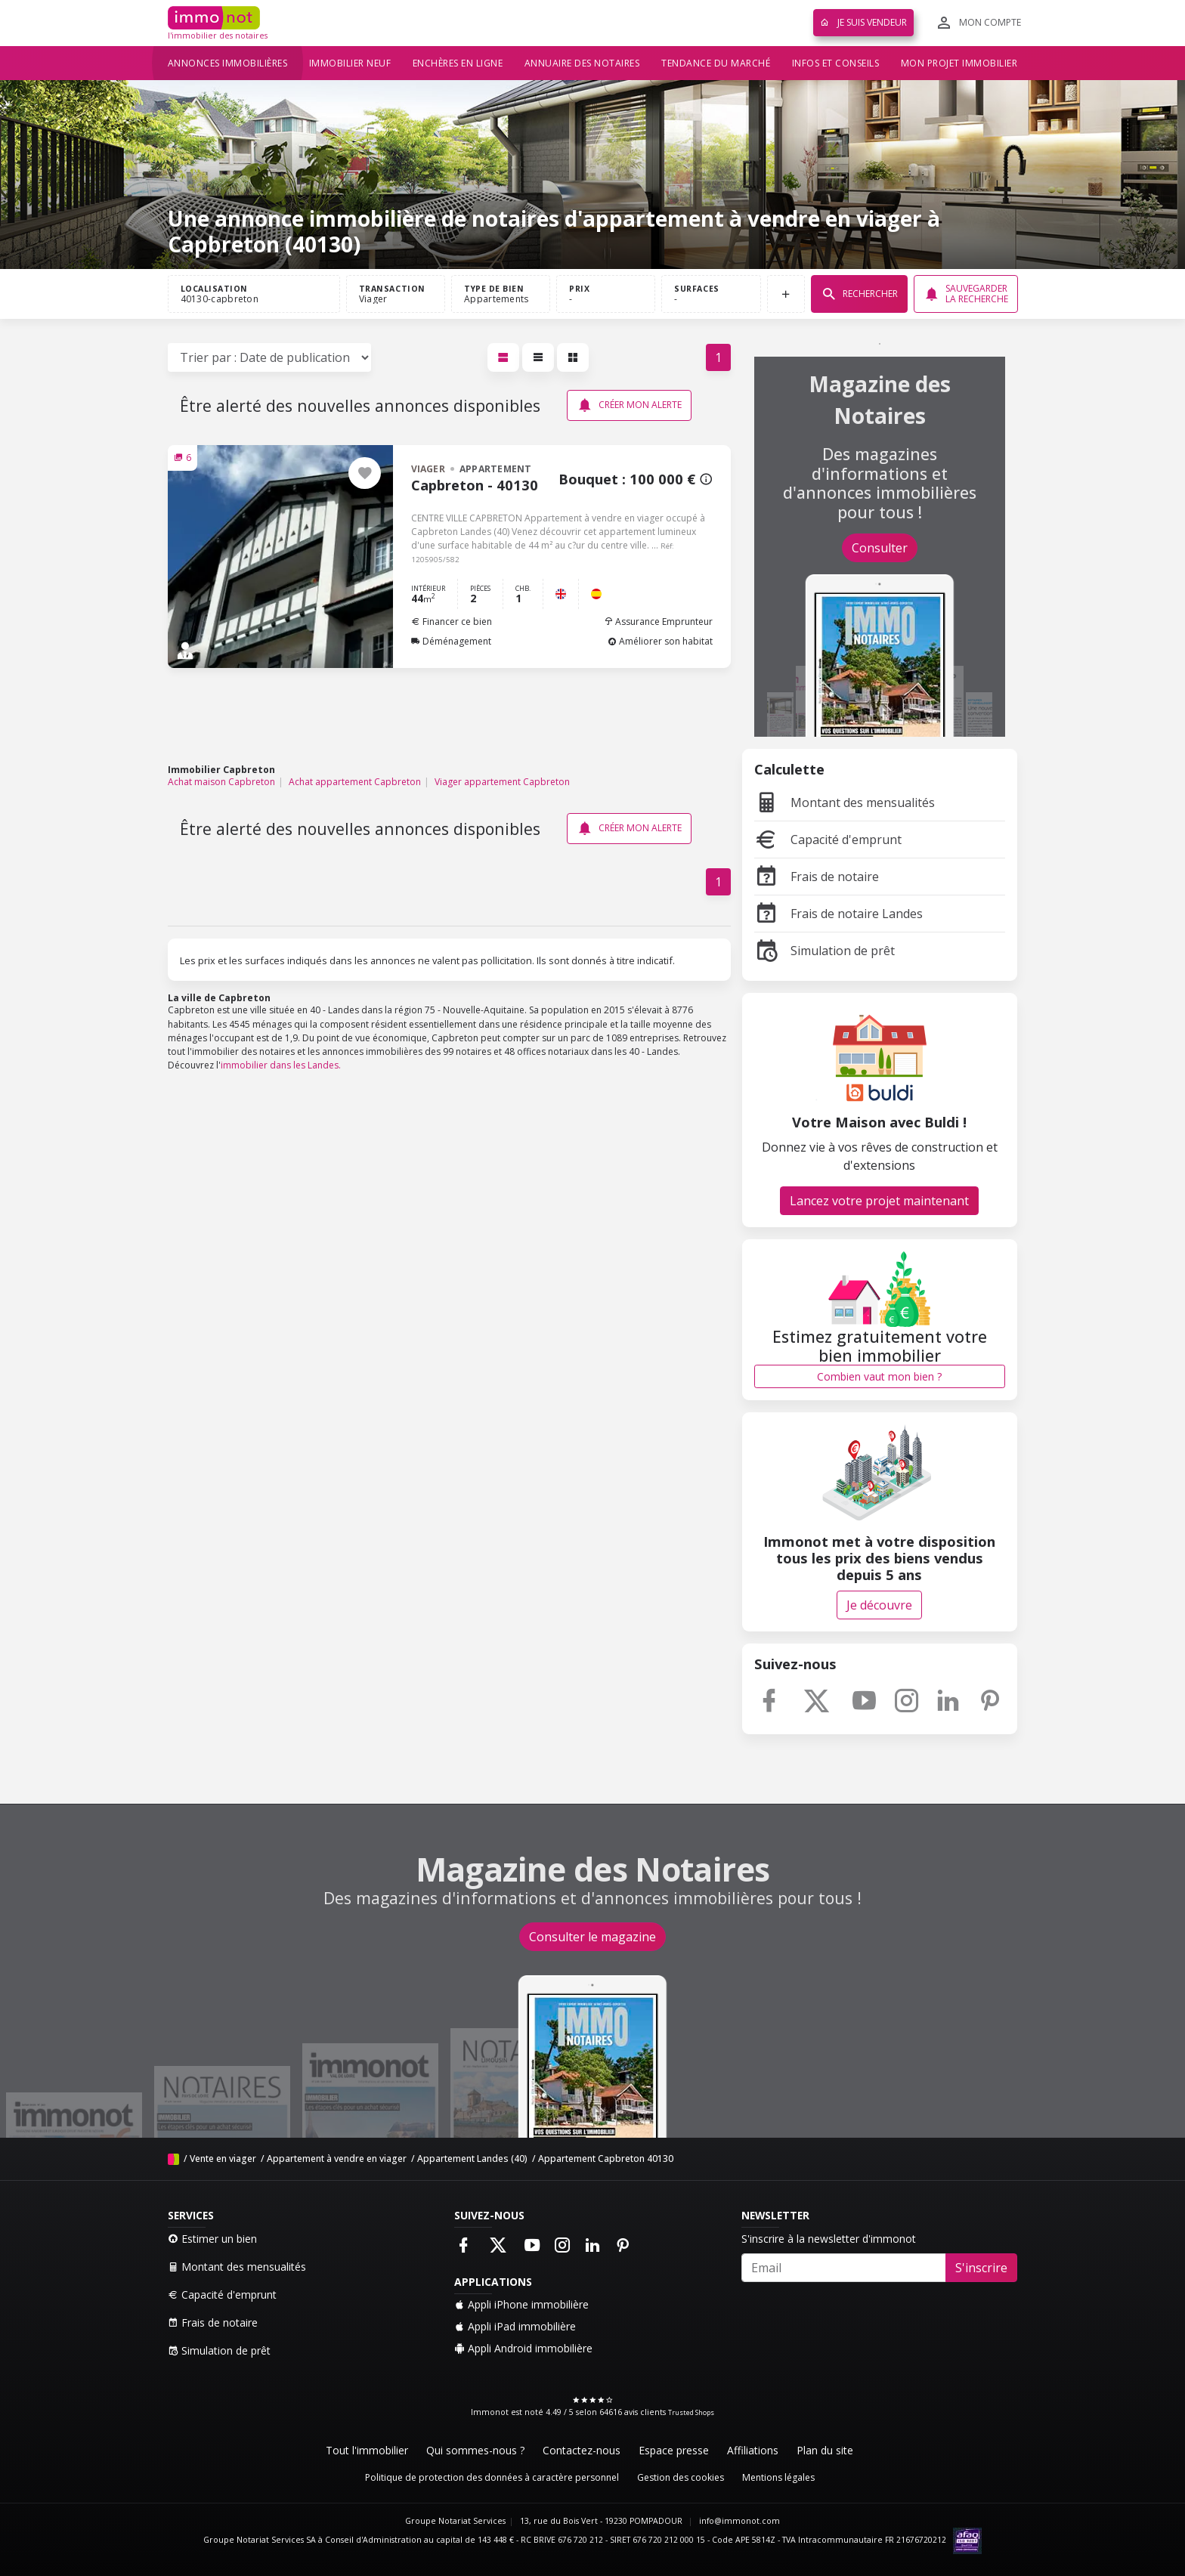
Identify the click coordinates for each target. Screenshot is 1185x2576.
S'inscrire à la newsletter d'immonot (828, 2238)
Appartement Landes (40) (472, 2158)
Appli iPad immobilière (515, 2326)
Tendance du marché (715, 63)
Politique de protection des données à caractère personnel (492, 2477)
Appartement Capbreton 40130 (605, 2158)
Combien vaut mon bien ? (879, 1376)
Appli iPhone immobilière (521, 2304)
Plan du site (825, 2450)
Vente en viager (223, 2158)
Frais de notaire (816, 876)
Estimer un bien (212, 2238)
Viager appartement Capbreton (502, 781)
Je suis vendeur (863, 22)
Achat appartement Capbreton (355, 781)
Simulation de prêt (824, 950)
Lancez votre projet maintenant (879, 1200)
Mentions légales (778, 2477)
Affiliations (752, 2450)
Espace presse (674, 2450)
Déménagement (451, 641)
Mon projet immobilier (959, 63)
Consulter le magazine (592, 1936)
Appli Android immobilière (523, 2348)
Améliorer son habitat (660, 641)
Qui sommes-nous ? (475, 2450)
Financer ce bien (451, 621)
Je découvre (879, 1605)
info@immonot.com (739, 2521)
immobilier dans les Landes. (281, 1065)
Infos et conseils (836, 63)
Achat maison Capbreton (221, 781)
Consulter (880, 548)
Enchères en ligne (458, 63)
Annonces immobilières (228, 63)
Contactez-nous (581, 2450)
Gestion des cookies (680, 2477)
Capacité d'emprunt (828, 839)
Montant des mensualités (844, 802)
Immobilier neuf (350, 63)
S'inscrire (981, 2267)
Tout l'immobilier (367, 2450)
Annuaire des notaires (582, 63)
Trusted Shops (691, 2412)
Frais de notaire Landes (838, 913)
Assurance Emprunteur (658, 621)
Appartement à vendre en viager (337, 2158)
